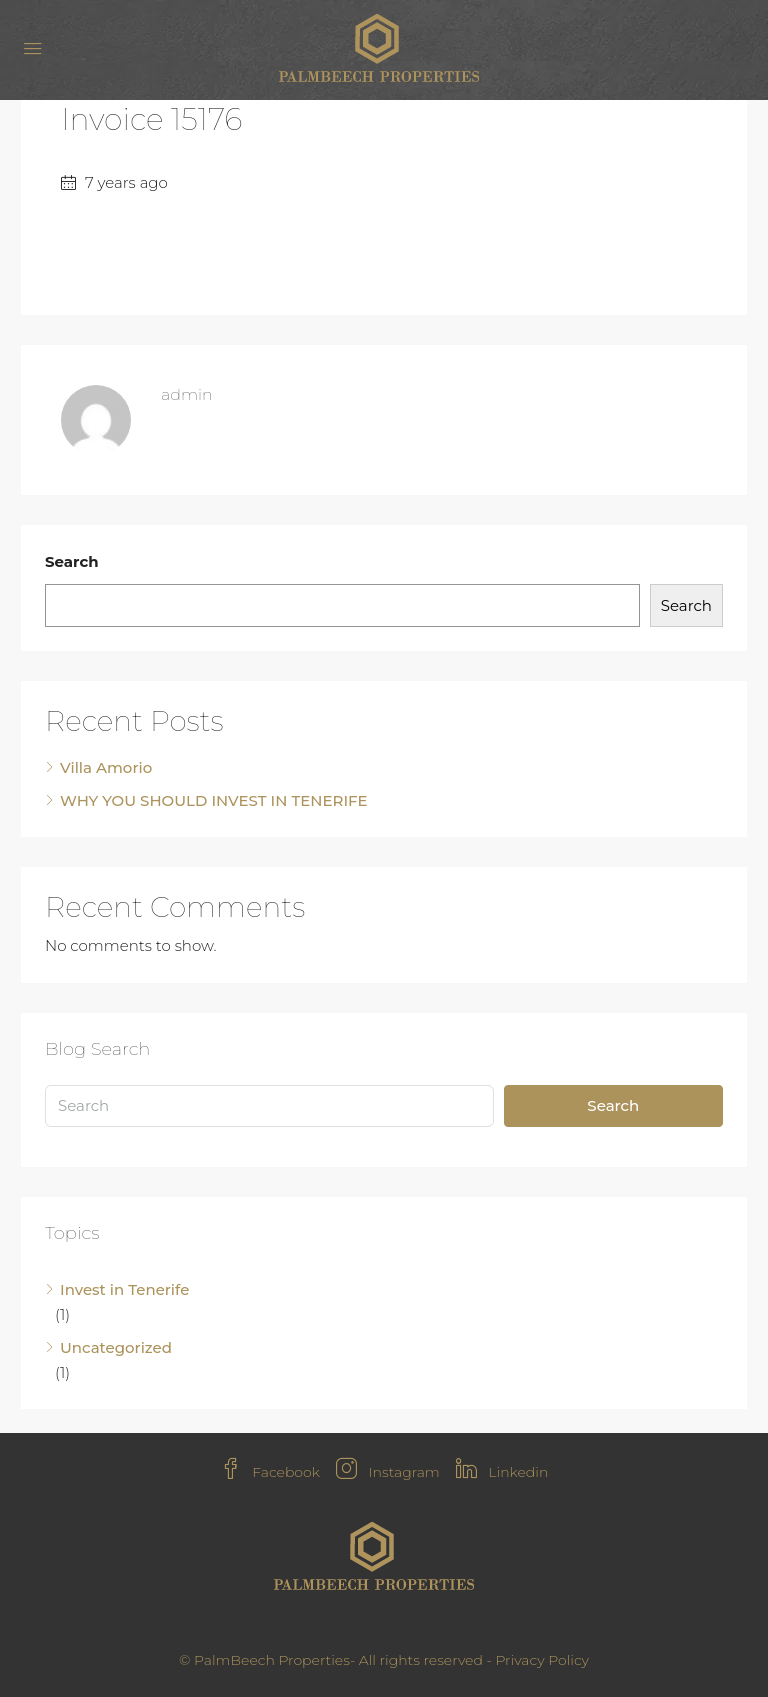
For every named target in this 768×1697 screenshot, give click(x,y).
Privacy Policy (542, 1660)
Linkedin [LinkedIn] (502, 1472)
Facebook (270, 1472)
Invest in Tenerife (124, 1289)
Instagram (388, 1472)
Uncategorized (116, 1347)
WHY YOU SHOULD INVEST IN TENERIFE (214, 800)
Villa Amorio (106, 767)
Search (72, 561)
